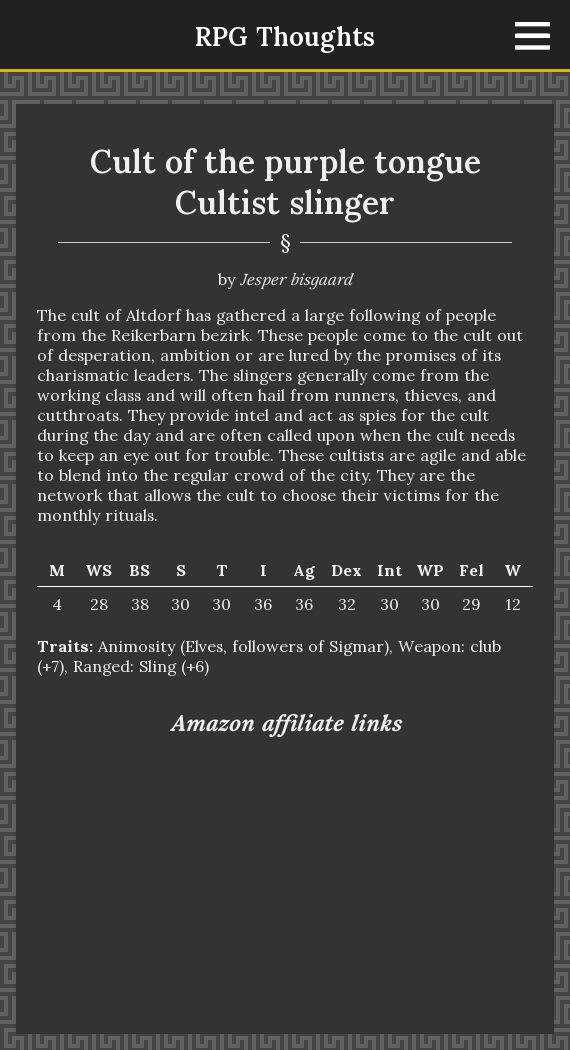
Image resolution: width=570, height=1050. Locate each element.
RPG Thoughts (285, 36)
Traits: (65, 646)
